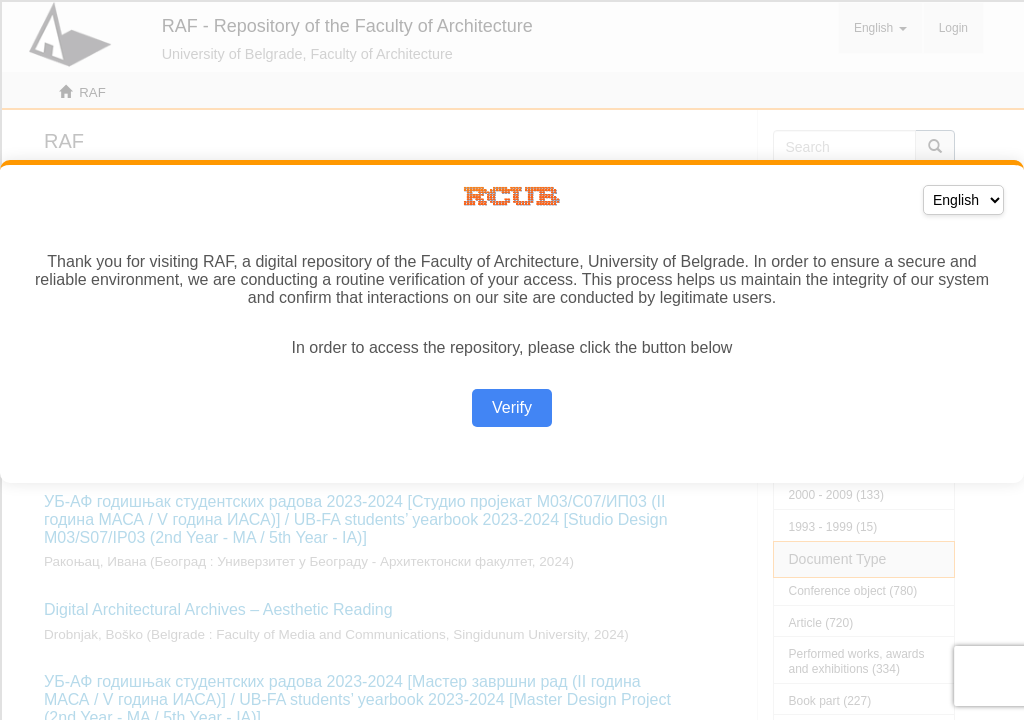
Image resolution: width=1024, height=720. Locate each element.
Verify (512, 407)
